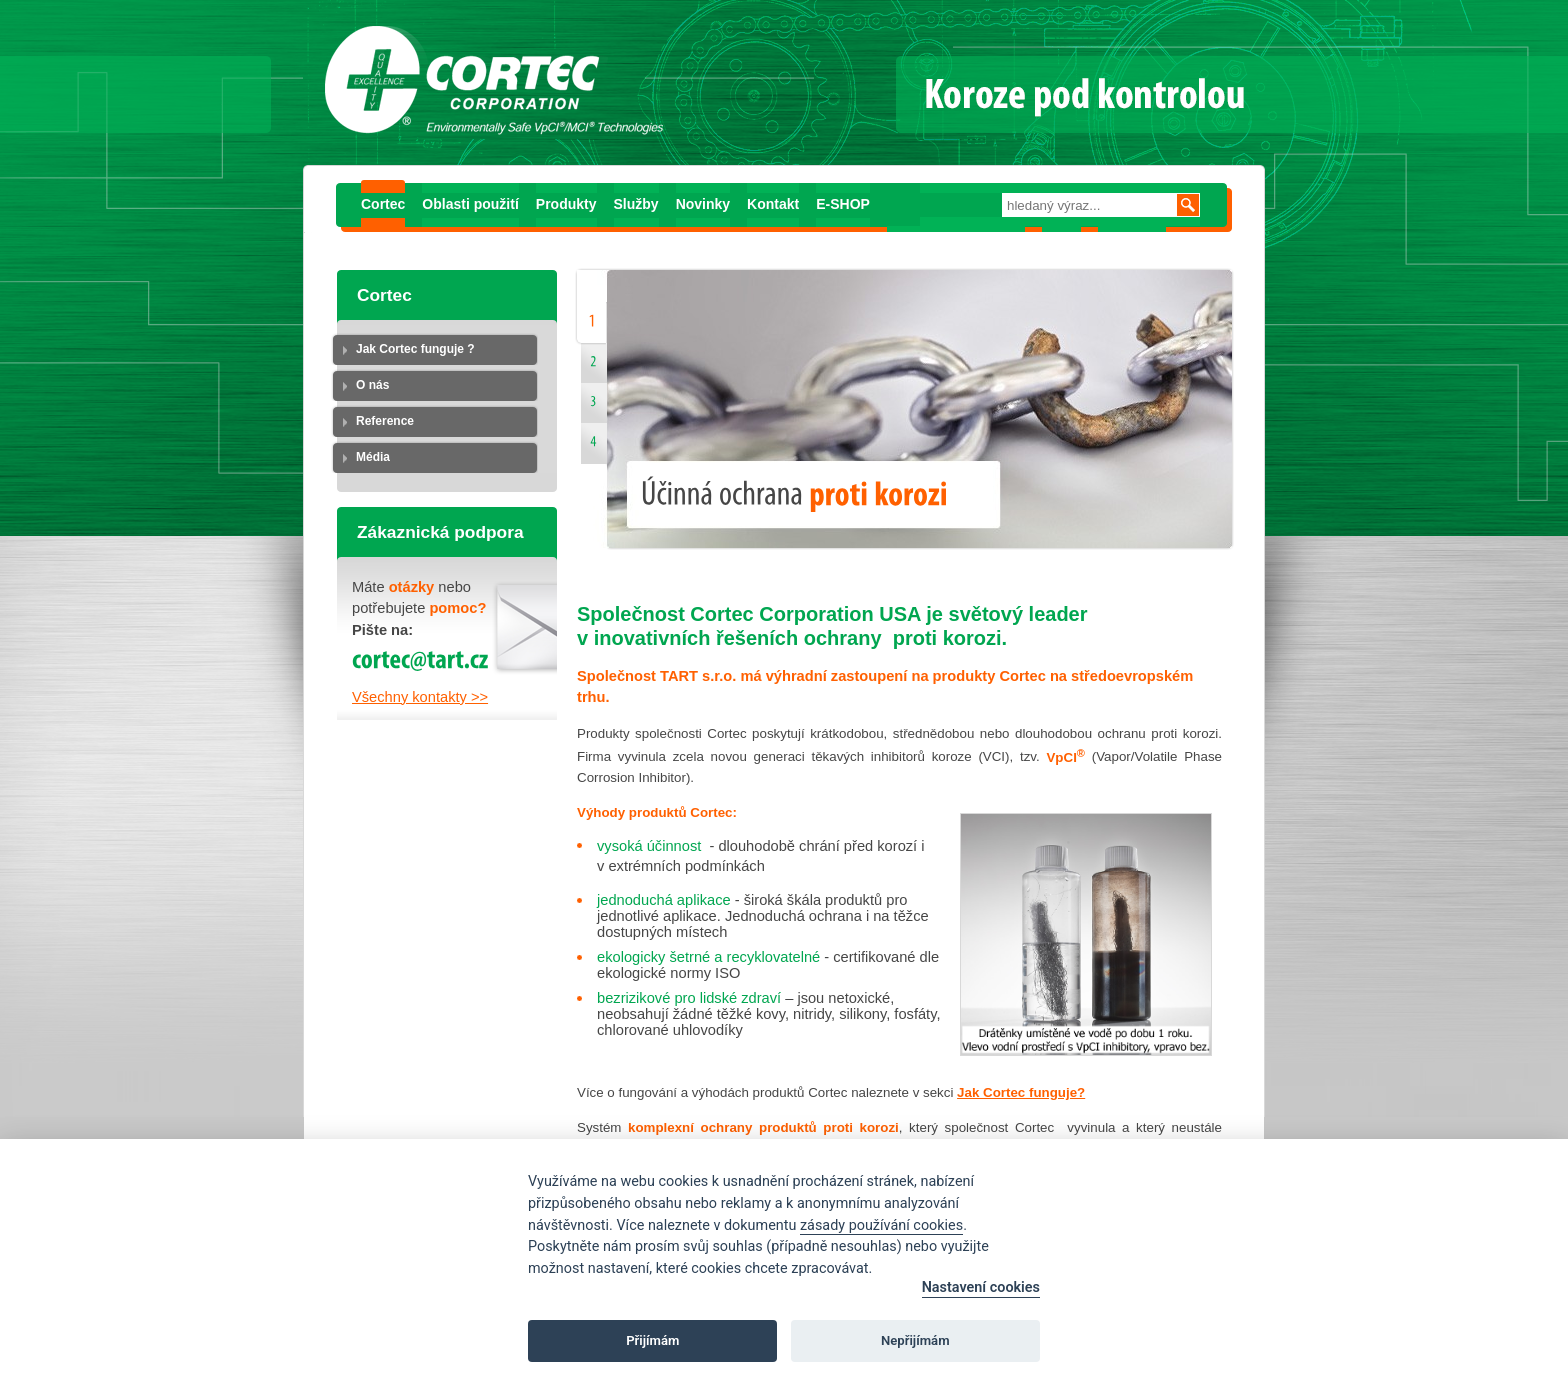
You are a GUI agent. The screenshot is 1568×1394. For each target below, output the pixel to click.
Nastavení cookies (981, 1287)
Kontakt (773, 204)
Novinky (703, 204)
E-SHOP (843, 204)
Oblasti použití (470, 204)
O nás (372, 385)
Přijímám (652, 1340)
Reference (385, 421)
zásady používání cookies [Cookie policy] (881, 1225)
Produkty (566, 204)
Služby (636, 204)
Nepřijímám (915, 1340)
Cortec (383, 204)
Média (373, 457)
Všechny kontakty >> (420, 697)
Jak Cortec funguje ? (415, 349)
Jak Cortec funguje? (1021, 1092)
